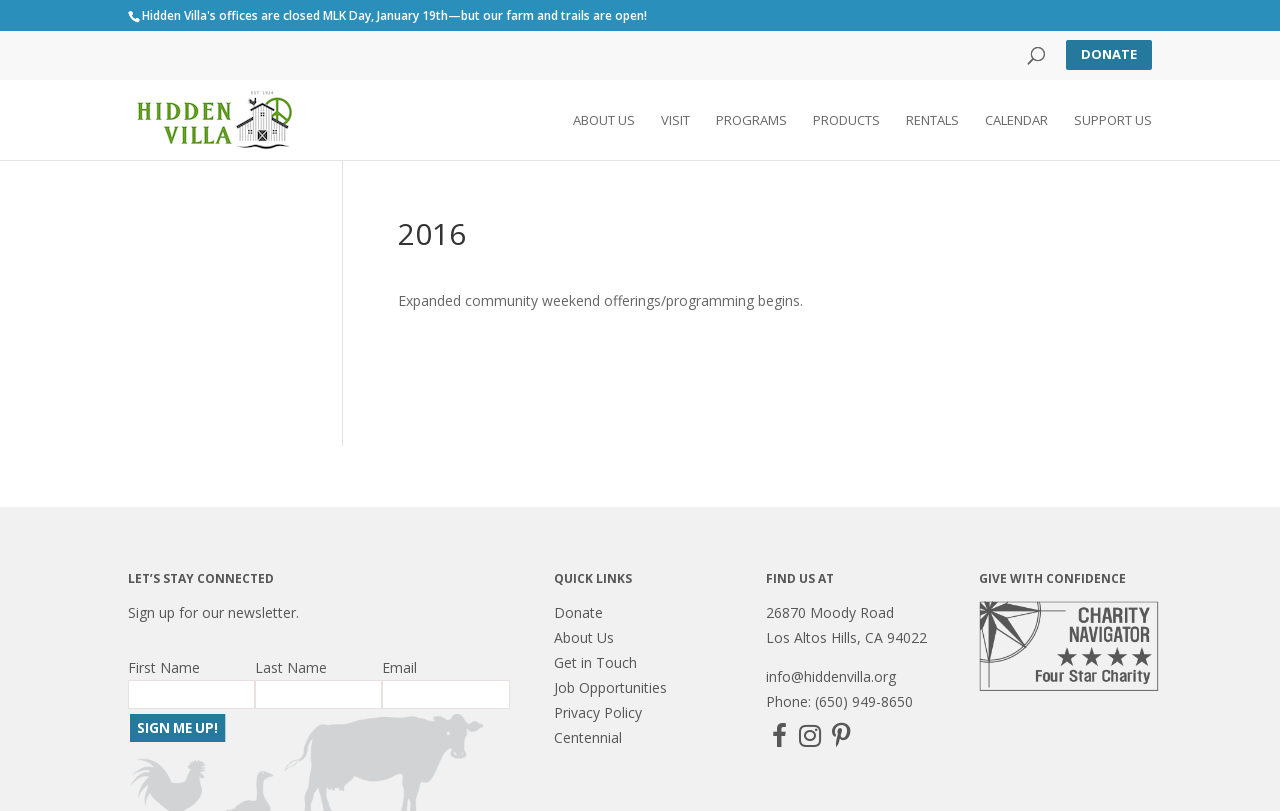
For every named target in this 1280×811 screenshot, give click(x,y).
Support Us (1113, 121)
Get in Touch (595, 662)
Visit (675, 121)
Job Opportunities (610, 687)
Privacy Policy (598, 712)
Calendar (1016, 121)
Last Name (291, 667)
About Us (604, 121)
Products (846, 121)
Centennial (588, 737)
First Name (164, 667)
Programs (751, 121)
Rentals (932, 121)
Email (399, 667)
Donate (1109, 54)
